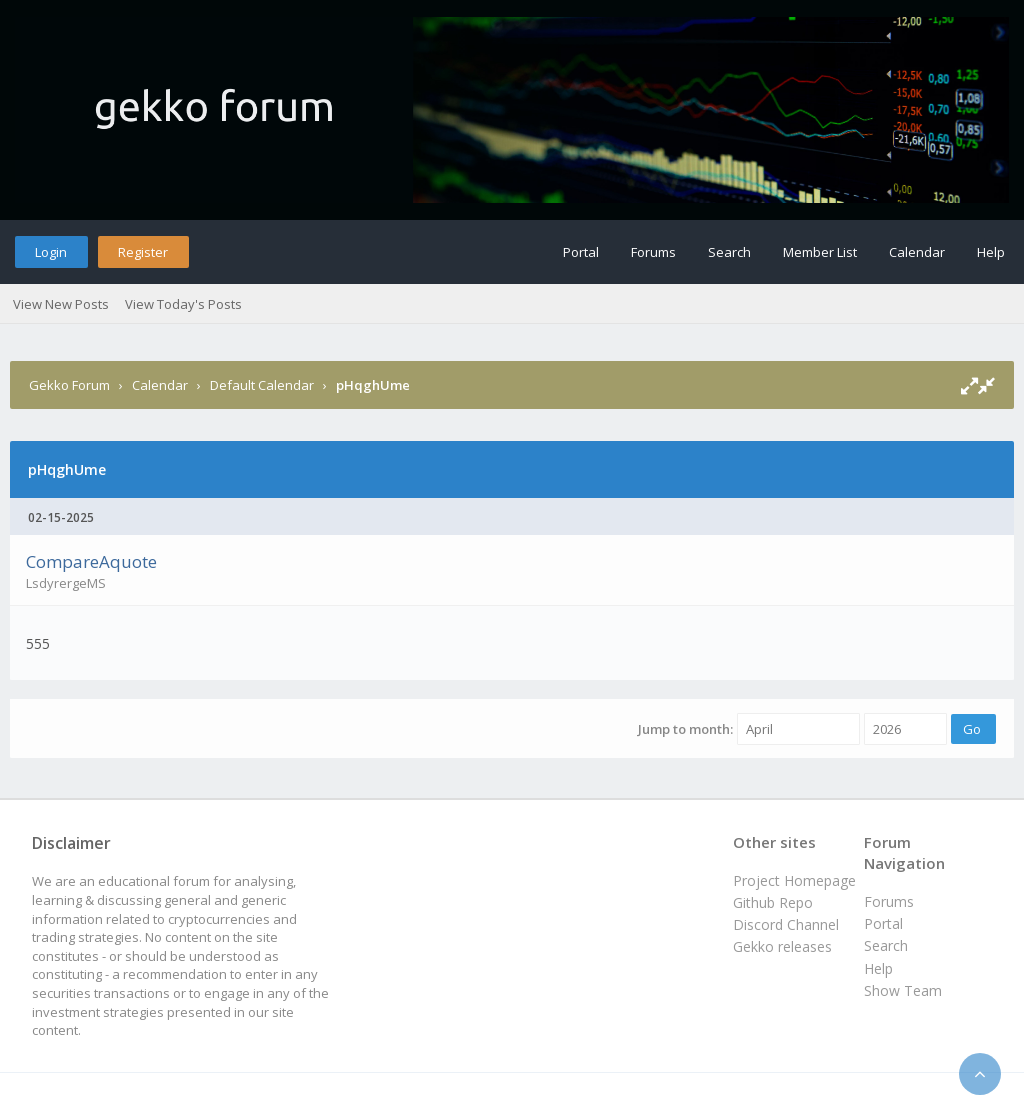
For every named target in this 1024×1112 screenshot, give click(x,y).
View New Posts (61, 304)
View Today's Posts (183, 304)
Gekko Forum (69, 385)
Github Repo (773, 902)
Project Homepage (794, 880)
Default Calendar (262, 385)
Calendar (917, 252)
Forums (653, 252)
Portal (581, 252)
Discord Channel (786, 924)
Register (143, 252)
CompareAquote (91, 561)
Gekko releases (782, 946)
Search (729, 252)
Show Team (903, 990)
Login (51, 252)
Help (991, 252)
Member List (820, 252)
